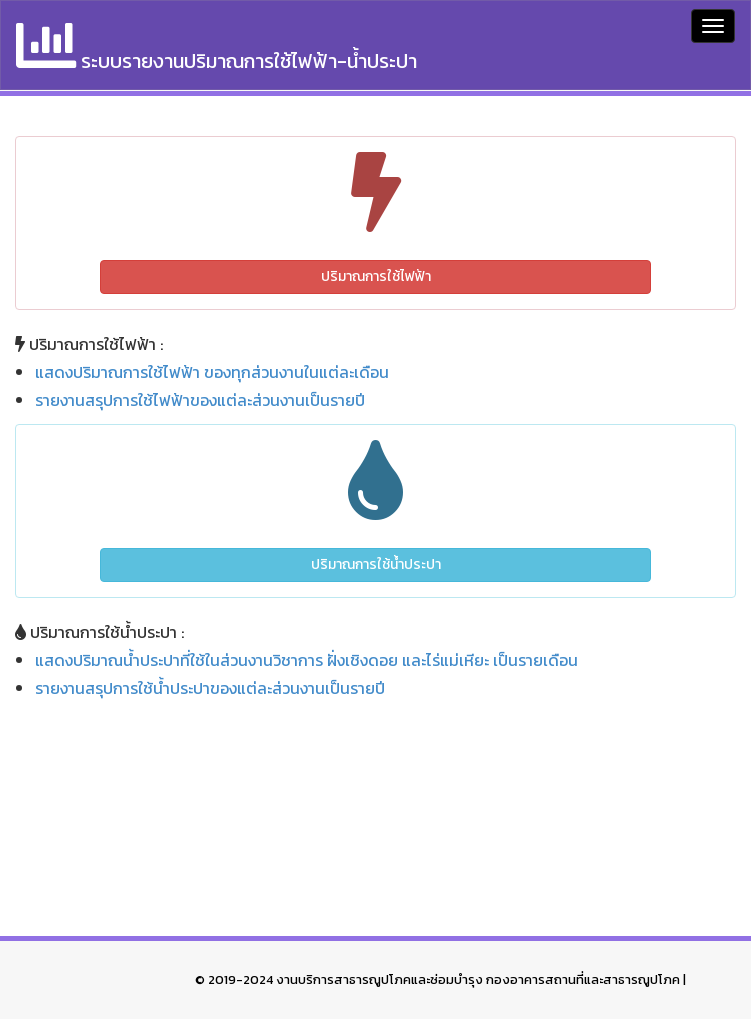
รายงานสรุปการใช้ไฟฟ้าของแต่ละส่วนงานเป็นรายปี (200, 400)
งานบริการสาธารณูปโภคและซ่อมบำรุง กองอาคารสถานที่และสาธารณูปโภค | (481, 979)
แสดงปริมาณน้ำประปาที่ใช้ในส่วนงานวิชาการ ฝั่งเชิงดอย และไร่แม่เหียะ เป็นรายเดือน (306, 660)
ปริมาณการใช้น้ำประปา (376, 564)
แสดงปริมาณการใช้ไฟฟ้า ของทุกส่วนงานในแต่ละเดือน (212, 372)
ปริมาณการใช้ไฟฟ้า (376, 276)
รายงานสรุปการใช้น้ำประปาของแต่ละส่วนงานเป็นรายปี (210, 688)
